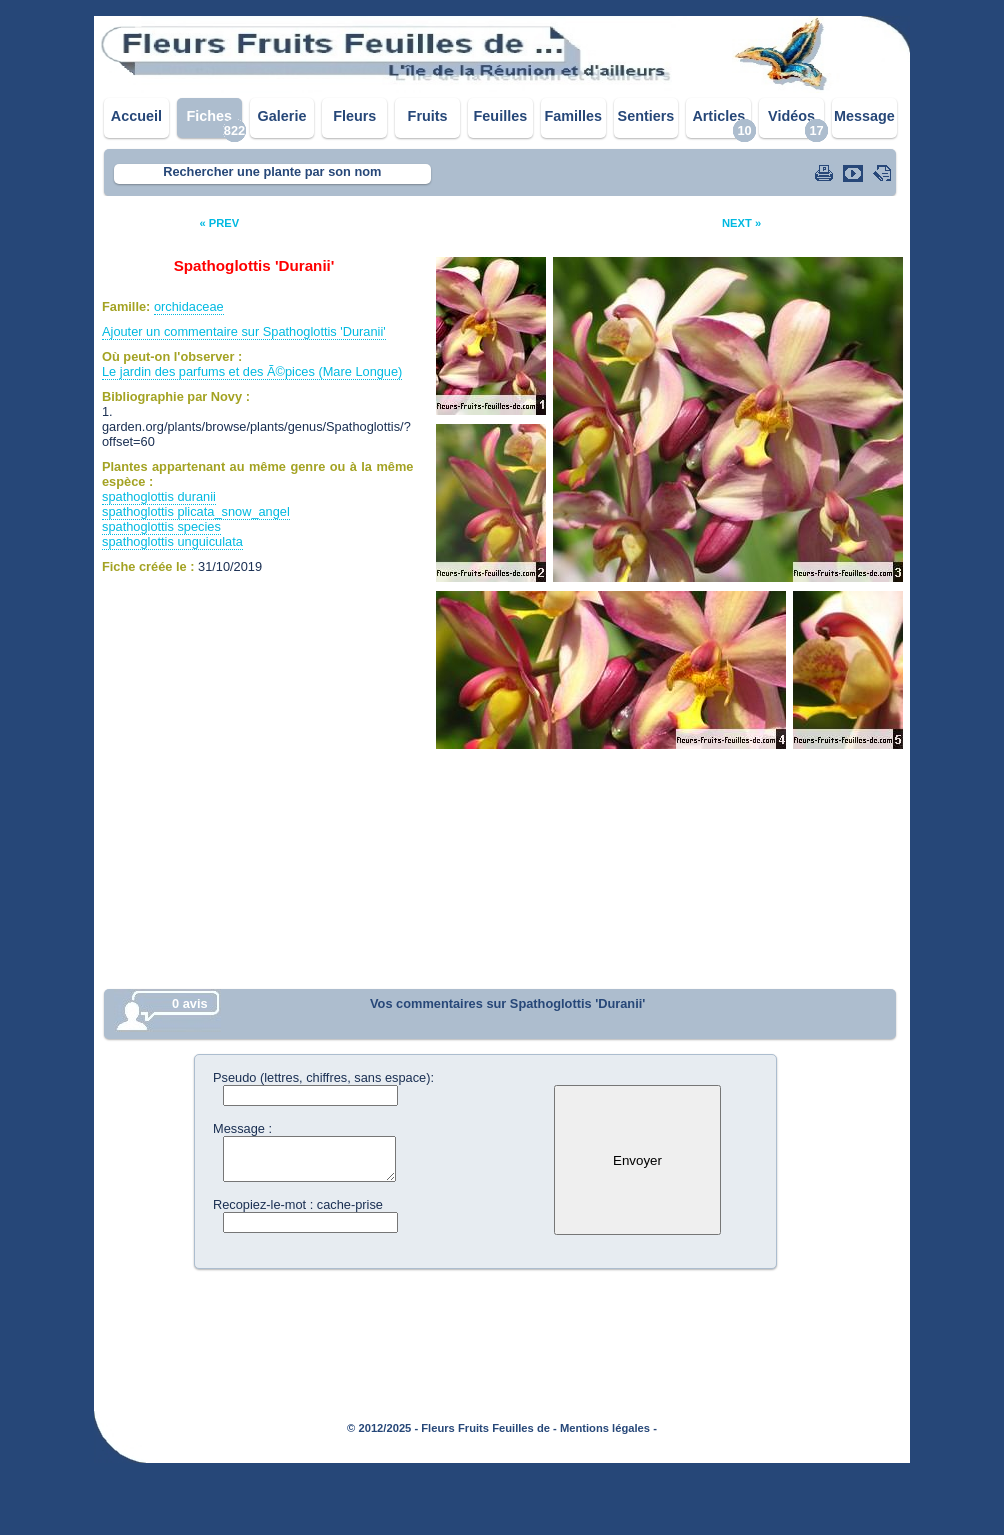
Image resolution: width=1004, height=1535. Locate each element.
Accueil (136, 116)
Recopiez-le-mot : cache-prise (298, 1204)
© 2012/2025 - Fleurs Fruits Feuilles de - (452, 1428)
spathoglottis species (161, 526)
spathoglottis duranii (159, 496)
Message (864, 116)
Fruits (428, 116)
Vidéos (791, 116)
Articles (718, 116)
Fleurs (354, 116)
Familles (573, 116)
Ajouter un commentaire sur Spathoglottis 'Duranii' (244, 331)
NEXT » (741, 223)
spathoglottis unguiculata (172, 541)
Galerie (282, 116)
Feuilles (501, 116)
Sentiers (646, 116)
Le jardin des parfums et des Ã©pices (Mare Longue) (252, 371)
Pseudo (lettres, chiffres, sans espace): (323, 1077)
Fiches (209, 116)
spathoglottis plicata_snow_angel (196, 511)
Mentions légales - (608, 1428)
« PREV (219, 223)
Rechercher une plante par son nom (272, 171)
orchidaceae (189, 306)
